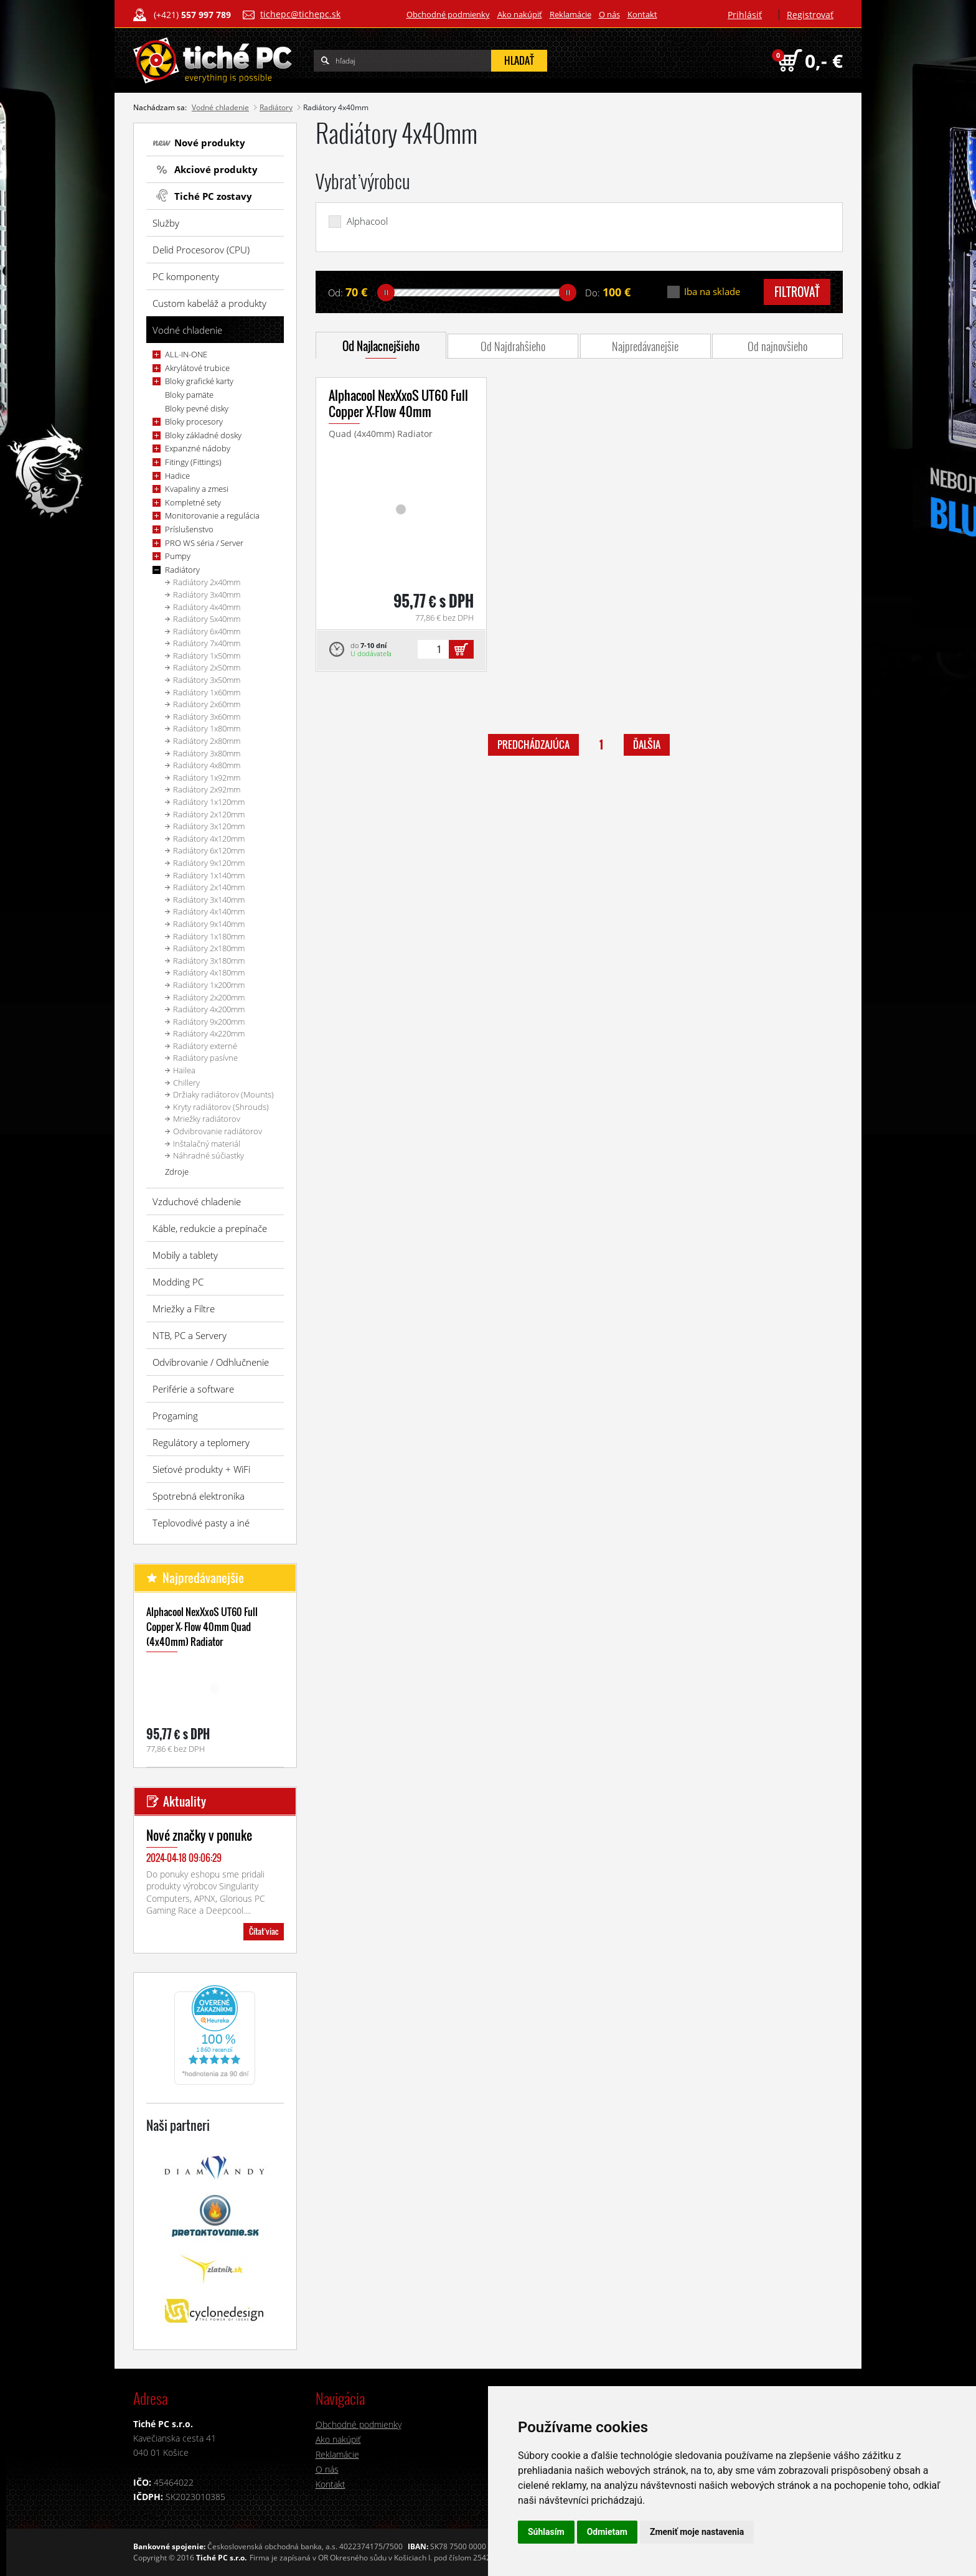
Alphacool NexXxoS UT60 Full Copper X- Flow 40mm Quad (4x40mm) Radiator (202, 1626)
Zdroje (177, 1171)
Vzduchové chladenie (196, 1201)
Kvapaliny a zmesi (196, 488)
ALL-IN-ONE (186, 354)
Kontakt (642, 14)
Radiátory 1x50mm (206, 655)
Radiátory (276, 107)
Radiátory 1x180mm (209, 936)
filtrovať (797, 292)
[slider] (386, 292)
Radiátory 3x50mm (206, 679)
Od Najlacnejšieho (381, 346)
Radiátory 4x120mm (209, 838)
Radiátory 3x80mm (206, 753)
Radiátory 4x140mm (209, 911)
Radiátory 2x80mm (206, 740)
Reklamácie (570, 14)
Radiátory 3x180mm (209, 960)
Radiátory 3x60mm (206, 716)
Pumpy (177, 556)
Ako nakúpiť (519, 14)
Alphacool (367, 221)
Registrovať (810, 15)
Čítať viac (263, 1931)
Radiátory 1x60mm (206, 692)
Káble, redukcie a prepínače (209, 1228)
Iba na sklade (712, 292)
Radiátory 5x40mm (206, 618)
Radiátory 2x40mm (206, 582)
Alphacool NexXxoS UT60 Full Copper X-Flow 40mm (398, 403)
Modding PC (178, 1282)
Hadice (177, 475)
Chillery (186, 1082)
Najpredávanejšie (645, 346)
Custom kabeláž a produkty (209, 303)
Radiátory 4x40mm (206, 607)
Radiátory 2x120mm (209, 814)
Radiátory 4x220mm (209, 1033)
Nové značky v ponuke (199, 1835)
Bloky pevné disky (196, 408)
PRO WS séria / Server (204, 542)
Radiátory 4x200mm (209, 1009)
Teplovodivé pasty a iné (201, 1522)
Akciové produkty (216, 169)
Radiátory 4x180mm (209, 972)
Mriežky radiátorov (206, 1118)
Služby (165, 223)
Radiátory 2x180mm (209, 948)
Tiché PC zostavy (213, 196)
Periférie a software (193, 1389)
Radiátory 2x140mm (209, 887)
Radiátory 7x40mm (206, 643)
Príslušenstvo (189, 529)
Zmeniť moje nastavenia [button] (697, 2532)
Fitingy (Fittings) (193, 462)
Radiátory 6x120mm (209, 850)
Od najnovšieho (777, 346)
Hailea (184, 1070)
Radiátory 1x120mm (209, 801)
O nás (609, 14)
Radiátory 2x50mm (206, 667)
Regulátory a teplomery (201, 1442)
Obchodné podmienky (448, 14)
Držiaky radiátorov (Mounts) (223, 1094)
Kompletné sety (193, 502)
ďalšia (646, 744)
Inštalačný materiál (206, 1143)
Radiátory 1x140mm (209, 875)
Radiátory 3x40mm (206, 594)
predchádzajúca (533, 744)
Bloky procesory (194, 421)
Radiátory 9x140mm (209, 923)
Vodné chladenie (220, 107)
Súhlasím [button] (546, 2532)
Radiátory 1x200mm (209, 984)
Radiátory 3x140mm (209, 899)
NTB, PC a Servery (189, 1335)
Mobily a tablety (185, 1255)
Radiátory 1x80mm (206, 728)
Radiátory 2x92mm (206, 789)
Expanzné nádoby (197, 448)
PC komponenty (185, 276)
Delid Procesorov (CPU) (201, 249)
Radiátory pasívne (205, 1057)
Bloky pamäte (189, 394)
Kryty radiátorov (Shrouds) (221, 1106)
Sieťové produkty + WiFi (201, 1469)
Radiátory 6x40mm (206, 631)
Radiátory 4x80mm (206, 765)
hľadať (519, 60)
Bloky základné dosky (203, 435)
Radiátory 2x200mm (209, 997)
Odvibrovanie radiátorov (217, 1131)
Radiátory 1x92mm (206, 777)
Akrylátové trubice (197, 368)
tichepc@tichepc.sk (300, 14)
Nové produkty (209, 142)
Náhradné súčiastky (208, 1155)
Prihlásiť (745, 15)
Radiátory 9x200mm (209, 1021)
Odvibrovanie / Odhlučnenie (210, 1362)
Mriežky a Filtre (183, 1308)
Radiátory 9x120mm (209, 862)
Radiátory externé (205, 1045)
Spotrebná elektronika (198, 1496)
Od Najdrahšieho (513, 346)
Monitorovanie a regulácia (212, 515)
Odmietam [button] (607, 2532)
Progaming (175, 1415)
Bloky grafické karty (199, 381)
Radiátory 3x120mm (209, 826)
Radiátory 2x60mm (206, 704)
